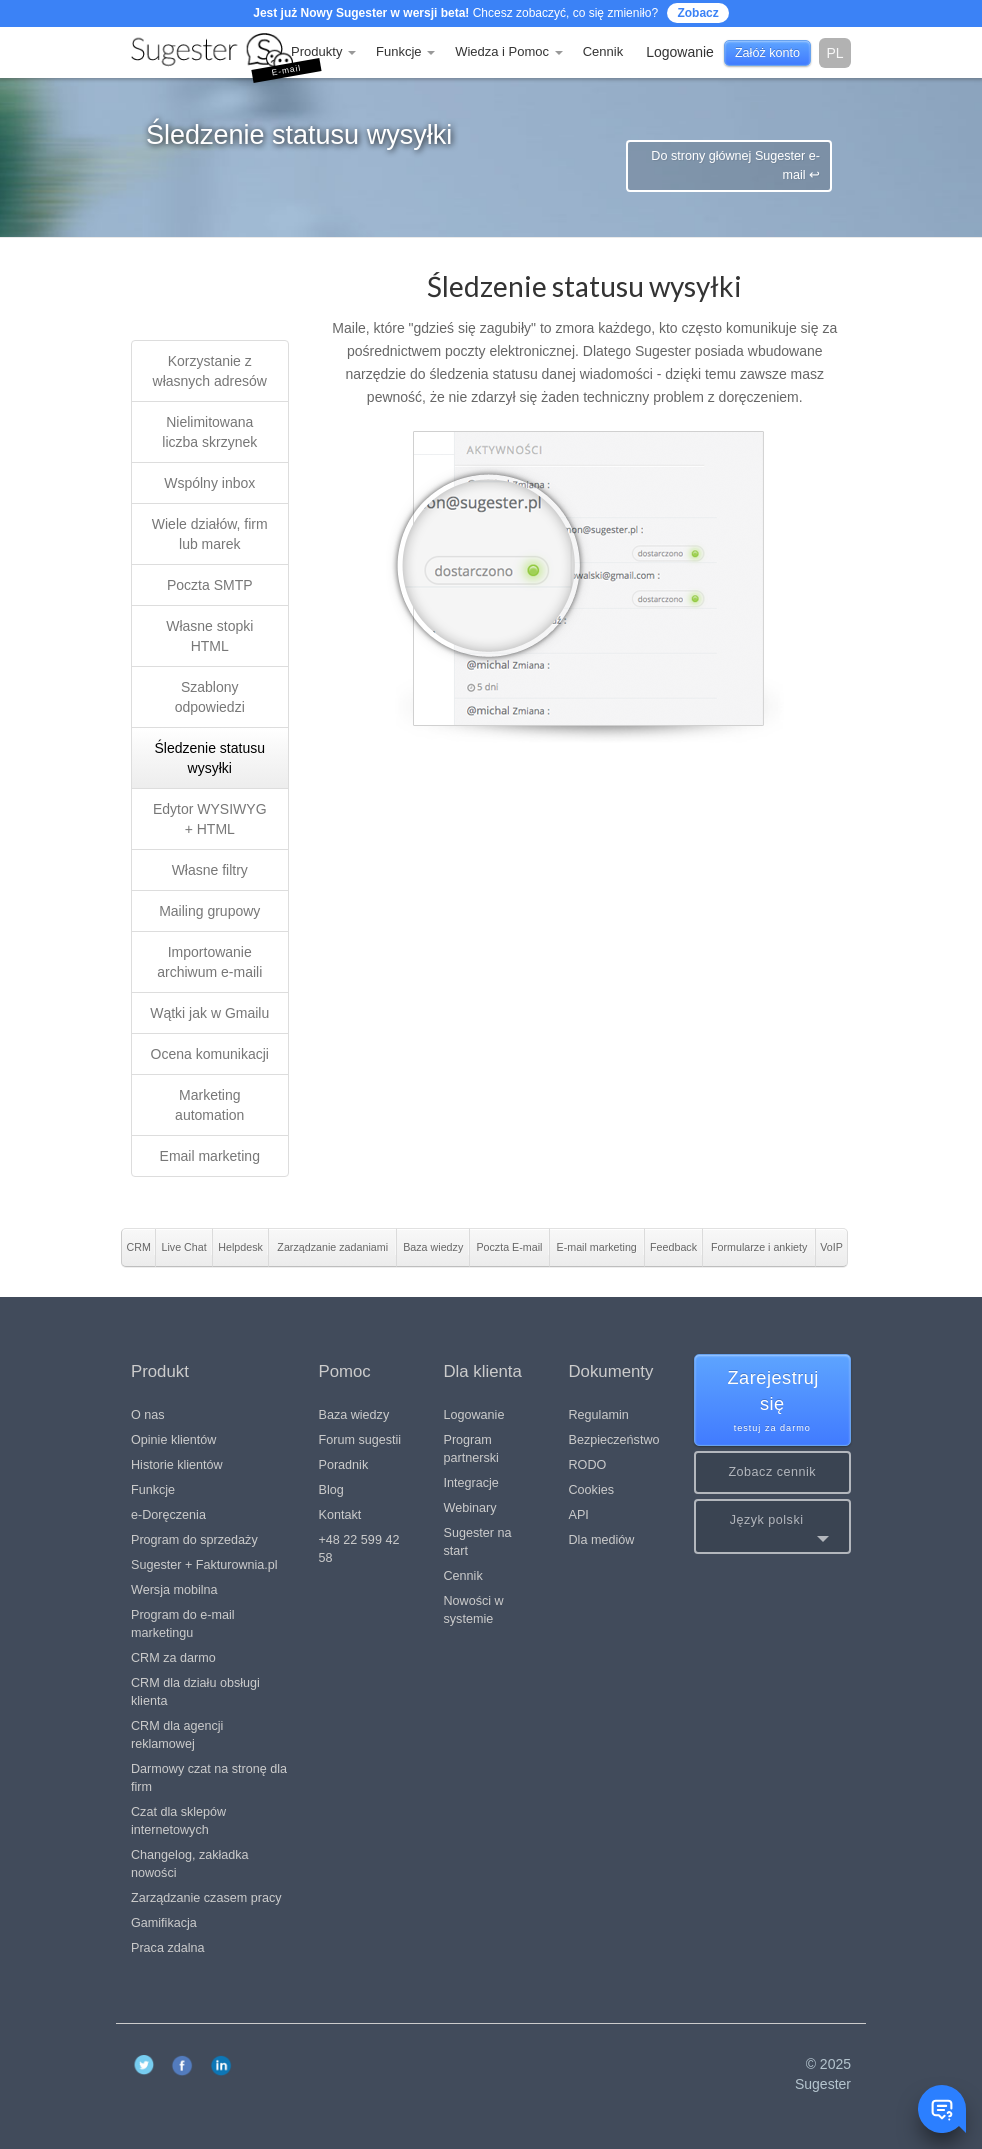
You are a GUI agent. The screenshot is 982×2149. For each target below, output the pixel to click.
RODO (588, 1465)
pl (834, 53)
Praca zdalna (168, 1948)
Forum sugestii (360, 1440)
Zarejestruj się (773, 1401)
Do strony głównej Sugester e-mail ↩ (735, 165)
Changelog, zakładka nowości (190, 1864)
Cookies (592, 1490)
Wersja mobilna (174, 1590)
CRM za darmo (173, 1658)
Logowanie (474, 1415)
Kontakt (340, 1515)
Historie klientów (177, 1465)
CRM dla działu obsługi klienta (195, 1692)
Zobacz (697, 13)
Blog (331, 1490)
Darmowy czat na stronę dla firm (209, 1778)
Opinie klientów (173, 1440)
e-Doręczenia (168, 1515)
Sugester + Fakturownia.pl (204, 1565)
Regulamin (599, 1415)
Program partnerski (471, 1449)
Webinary (470, 1508)
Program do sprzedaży (194, 1540)
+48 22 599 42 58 (359, 1549)
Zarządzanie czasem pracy (206, 1898)
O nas (148, 1415)
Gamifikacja (164, 1923)
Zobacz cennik (772, 1472)
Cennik (603, 51)
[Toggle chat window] (942, 2109)
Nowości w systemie (474, 1610)
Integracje (471, 1483)
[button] (773, 1526)
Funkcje (405, 51)
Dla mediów (602, 1540)
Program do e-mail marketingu (183, 1624)
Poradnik (344, 1465)
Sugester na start (478, 1542)
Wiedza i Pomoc (509, 51)
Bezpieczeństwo (614, 1440)
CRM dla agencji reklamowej (177, 1735)
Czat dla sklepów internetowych (178, 1821)
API (579, 1515)
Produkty (323, 51)
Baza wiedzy (354, 1415)
